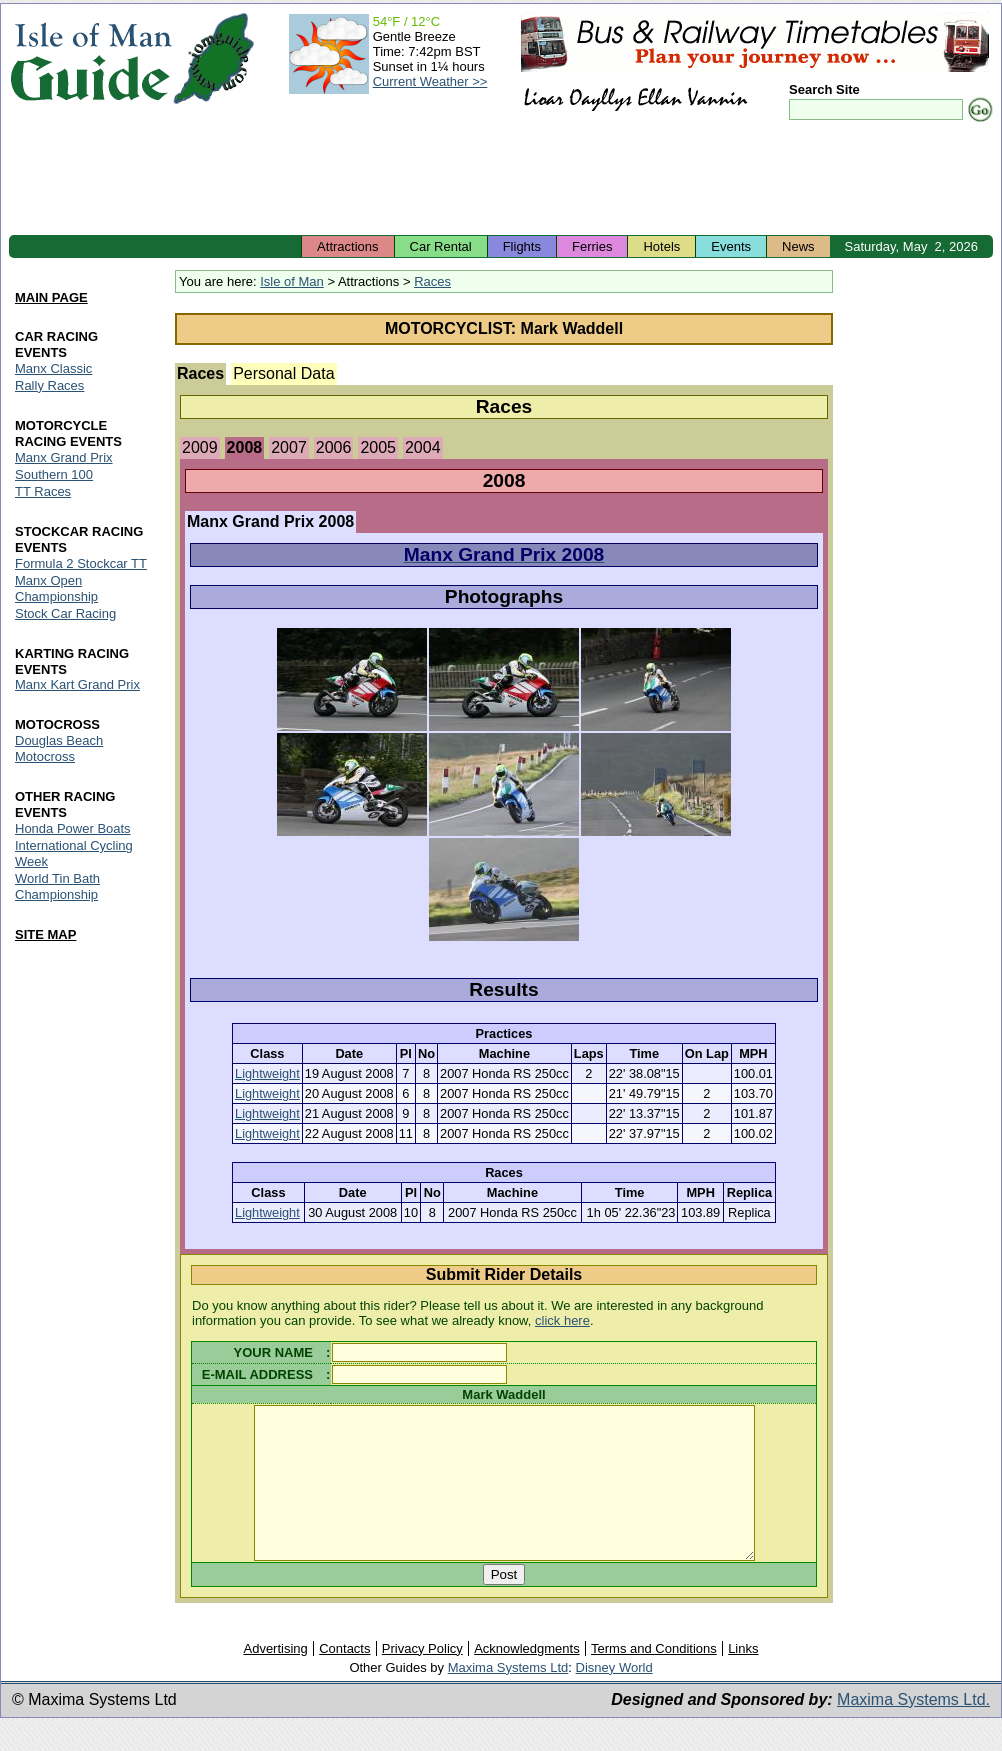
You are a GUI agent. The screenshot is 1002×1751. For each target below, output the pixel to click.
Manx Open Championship (56, 588)
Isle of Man (292, 281)
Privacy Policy (422, 1678)
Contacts (344, 1678)
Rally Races (49, 385)
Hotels (661, 246)
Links (743, 1678)
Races (432, 281)
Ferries (592, 246)
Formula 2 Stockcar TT (81, 563)
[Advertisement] (501, 180)
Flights (522, 246)
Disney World (614, 1697)
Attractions (347, 246)
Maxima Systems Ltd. (913, 1729)
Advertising (275, 1678)
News (798, 246)
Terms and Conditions (654, 1678)
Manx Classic (53, 368)
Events (731, 246)
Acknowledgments (527, 1678)
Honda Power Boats (73, 829)
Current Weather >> (430, 81)
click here (562, 1320)
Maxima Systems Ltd (508, 1697)
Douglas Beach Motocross (59, 749)
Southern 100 (54, 474)
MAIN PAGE (51, 297)
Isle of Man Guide (90, 58)
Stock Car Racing (65, 613)
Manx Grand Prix (64, 457)
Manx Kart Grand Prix (77, 685)
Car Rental (441, 246)
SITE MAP (45, 934)
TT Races (43, 491)
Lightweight (267, 1073)
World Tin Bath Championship (57, 887)
